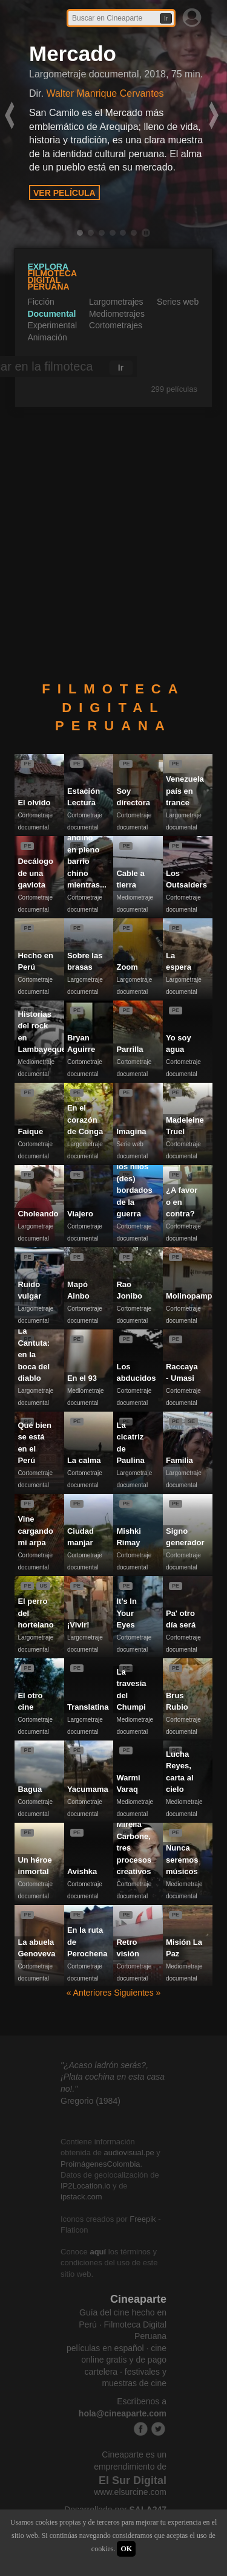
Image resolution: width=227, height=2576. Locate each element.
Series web (178, 302)
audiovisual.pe (129, 2152)
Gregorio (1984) (90, 2101)
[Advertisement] (113, 545)
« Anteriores (90, 1992)
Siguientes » (137, 1992)
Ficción (40, 302)
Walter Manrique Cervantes (104, 93)
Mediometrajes (117, 314)
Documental (51, 314)
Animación (47, 337)
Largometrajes (116, 302)
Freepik (143, 2219)
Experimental (52, 325)
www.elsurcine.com (130, 2492)
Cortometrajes (115, 325)
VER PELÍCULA (64, 193)
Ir (166, 18)
